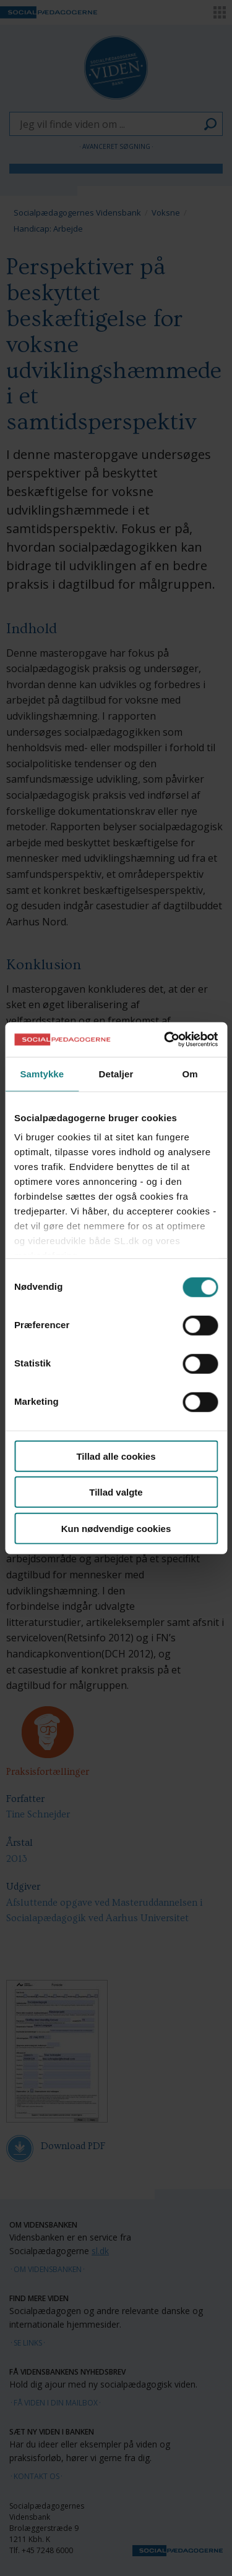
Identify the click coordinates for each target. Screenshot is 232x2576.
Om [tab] (190, 1073)
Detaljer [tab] (116, 1073)
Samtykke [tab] (42, 1073)
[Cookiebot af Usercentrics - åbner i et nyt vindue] (165, 1040)
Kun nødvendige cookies (116, 1528)
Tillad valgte (115, 1492)
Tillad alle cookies (115, 1455)
